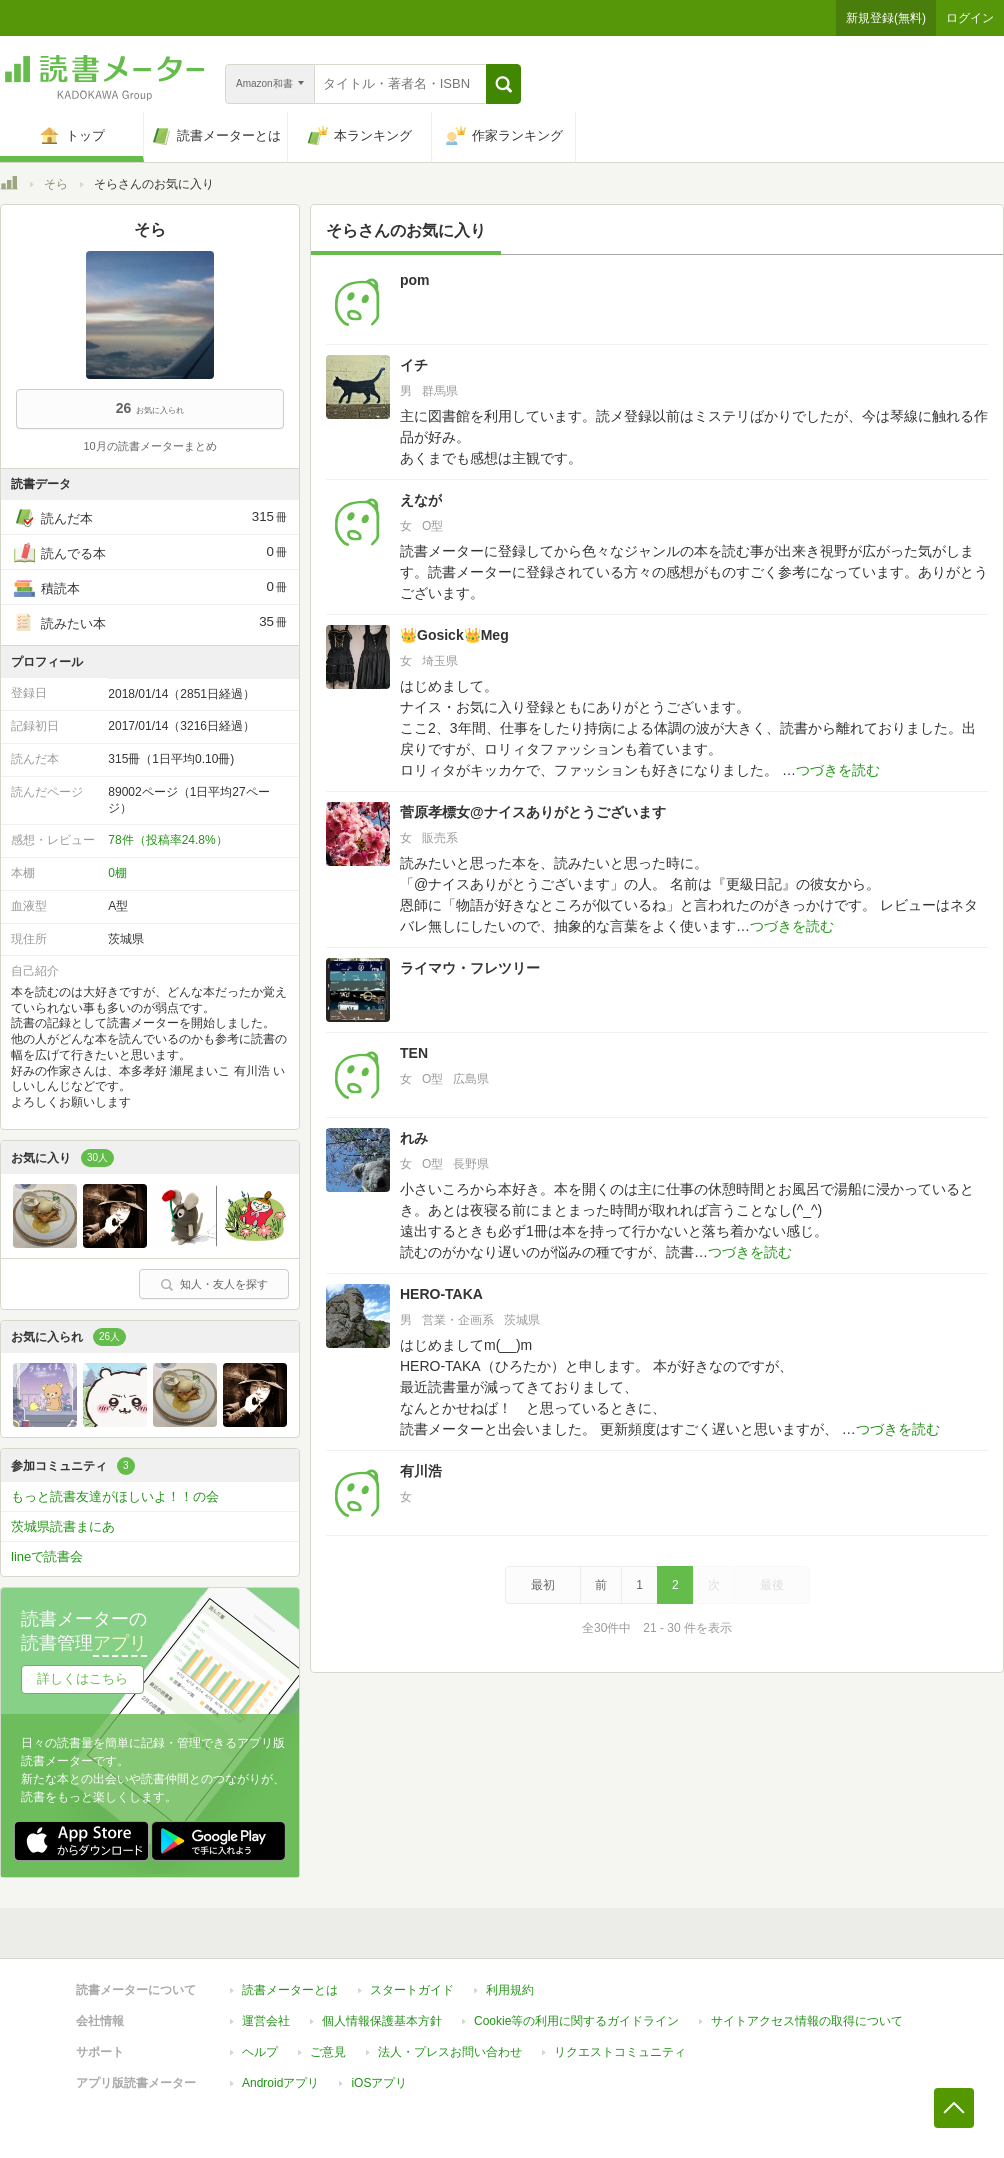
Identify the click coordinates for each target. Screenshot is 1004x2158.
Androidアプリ (280, 2083)
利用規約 (510, 1990)
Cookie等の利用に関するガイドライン (576, 2021)
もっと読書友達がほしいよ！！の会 (115, 1496)
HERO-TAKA (441, 1294)
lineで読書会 (47, 1556)
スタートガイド (412, 1990)
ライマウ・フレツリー (470, 968)
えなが (421, 500)
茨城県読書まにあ (63, 1526)
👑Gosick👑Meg (454, 635)
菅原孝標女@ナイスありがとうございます (533, 812)
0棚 (117, 873)
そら (56, 184)
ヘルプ (260, 2052)
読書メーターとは (290, 1990)
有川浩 (421, 1471)
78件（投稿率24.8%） (167, 840)
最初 (543, 1585)
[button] (503, 84)
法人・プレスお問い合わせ (450, 2052)
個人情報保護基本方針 (382, 2021)
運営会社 (266, 2021)
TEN (414, 1053)
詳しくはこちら (82, 1678)
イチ (414, 365)
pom (415, 280)
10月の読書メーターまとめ (149, 446)
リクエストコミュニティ (620, 2052)
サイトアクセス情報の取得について (807, 2021)
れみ (414, 1138)
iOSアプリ (379, 2083)
